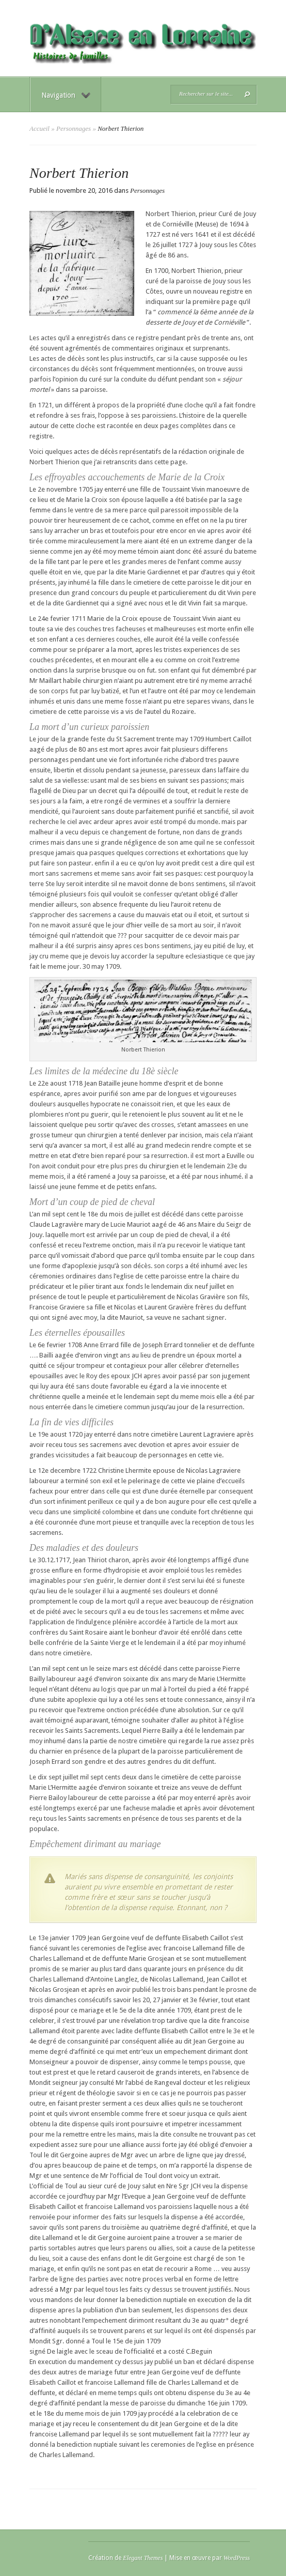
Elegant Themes (143, 2558)
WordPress (237, 2558)
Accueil (39, 128)
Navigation (65, 95)
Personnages (73, 128)
